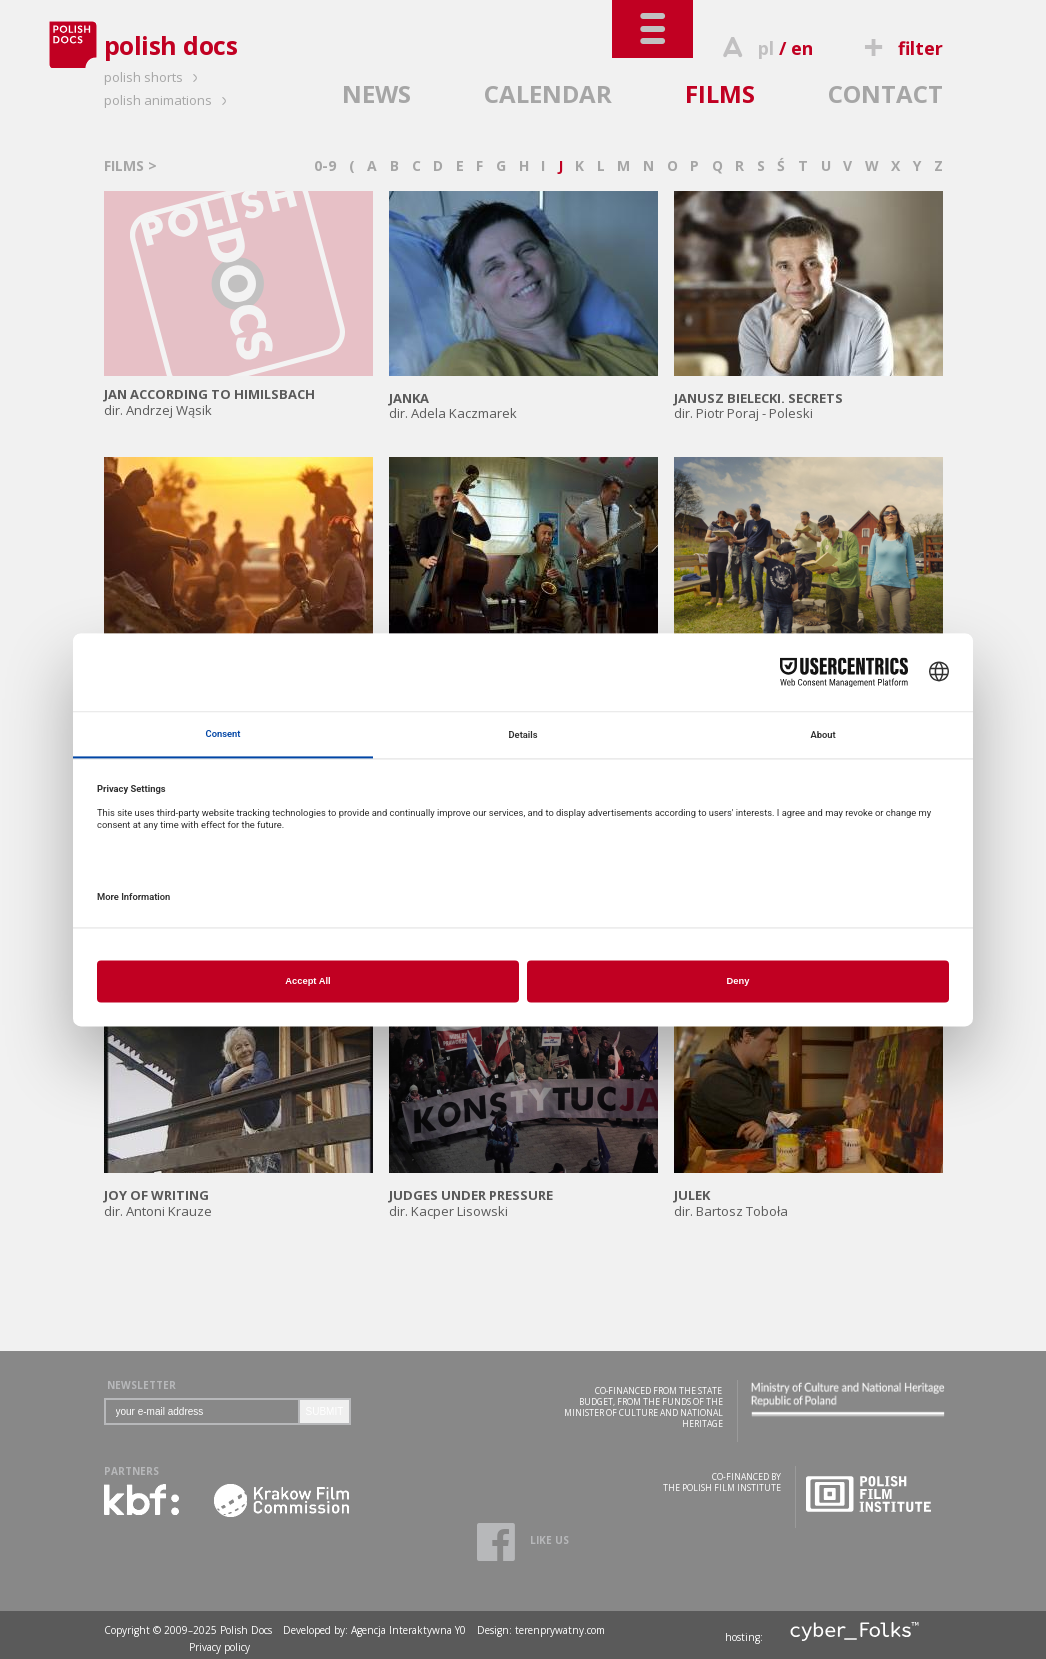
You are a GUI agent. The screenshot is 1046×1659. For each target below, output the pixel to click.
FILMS (720, 93)
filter (900, 48)
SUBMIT (325, 1411)
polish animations (168, 100)
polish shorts (154, 77)
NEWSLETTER (141, 1385)
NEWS (376, 93)
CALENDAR (548, 93)
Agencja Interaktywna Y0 (408, 1630)
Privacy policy (219, 1647)
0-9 (325, 165)
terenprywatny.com (560, 1630)
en (802, 48)
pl (766, 48)
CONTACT (885, 93)
